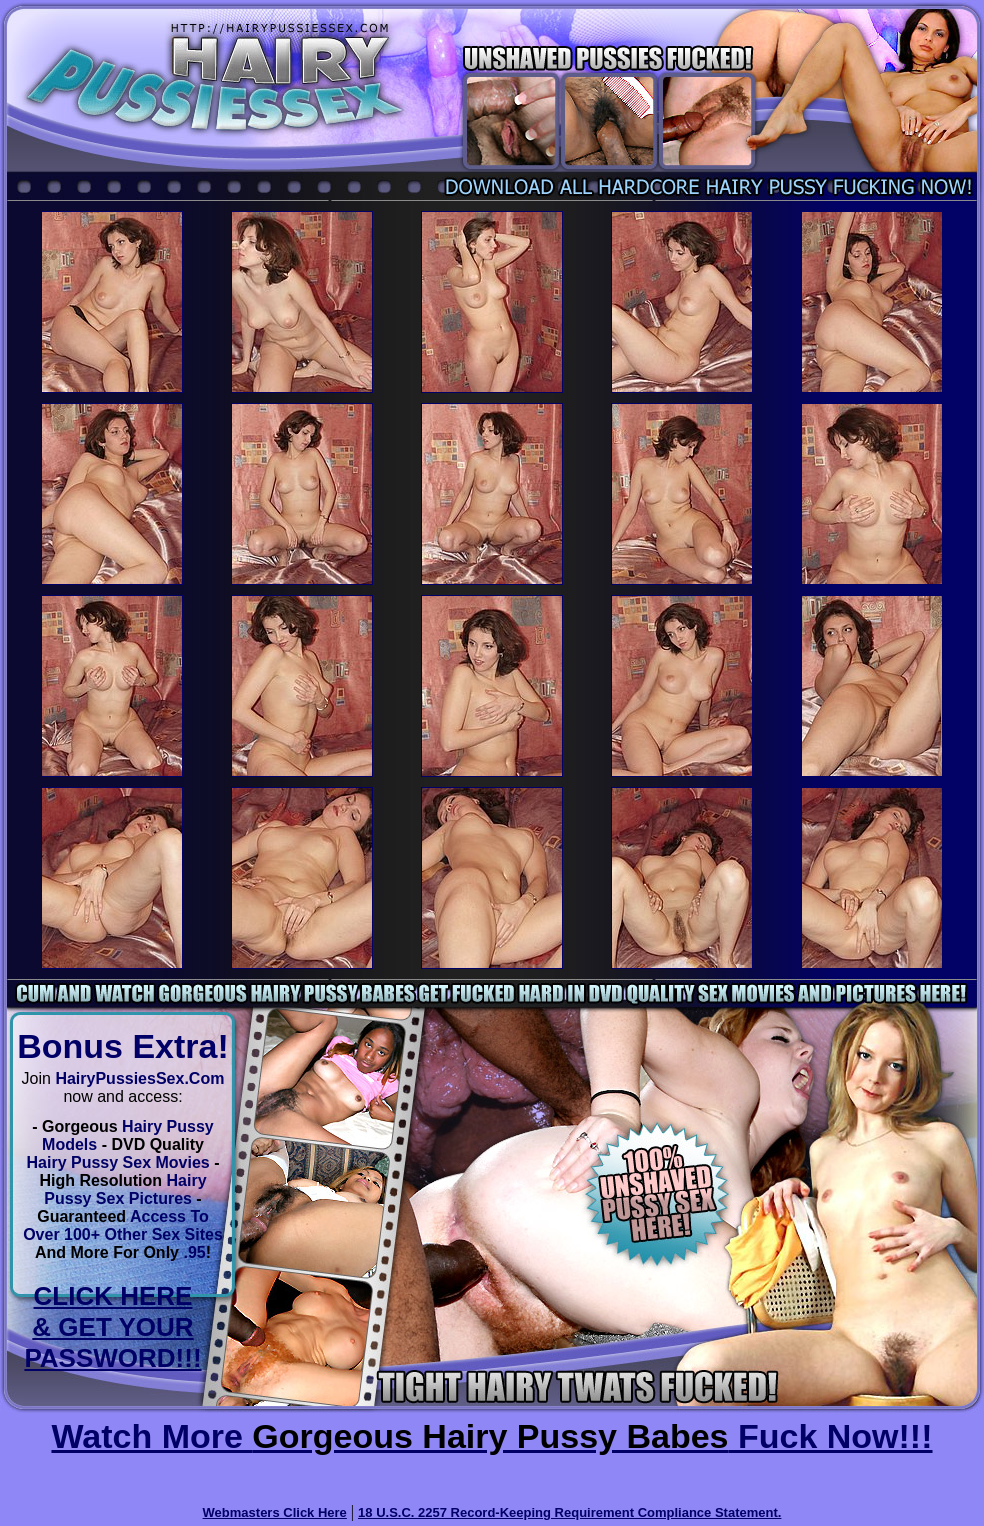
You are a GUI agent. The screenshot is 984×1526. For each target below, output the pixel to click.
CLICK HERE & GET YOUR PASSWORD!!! (112, 1327)
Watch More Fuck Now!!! (491, 1436)
